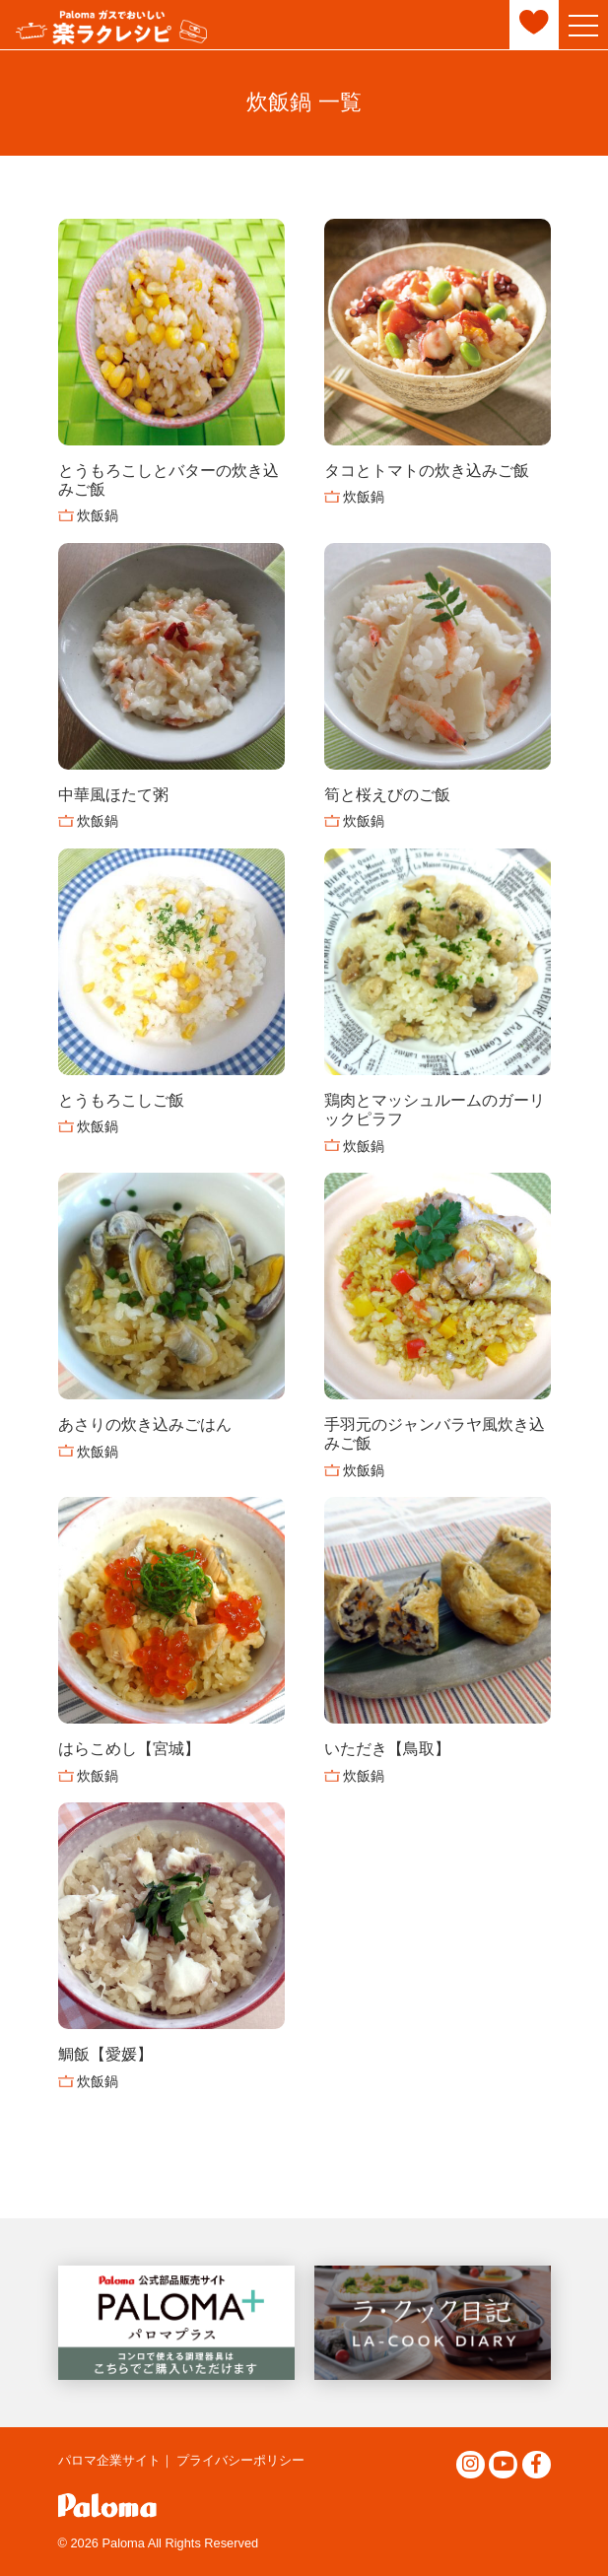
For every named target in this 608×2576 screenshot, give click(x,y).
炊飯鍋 (97, 515)
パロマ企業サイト (109, 2460)
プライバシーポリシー (240, 2460)
